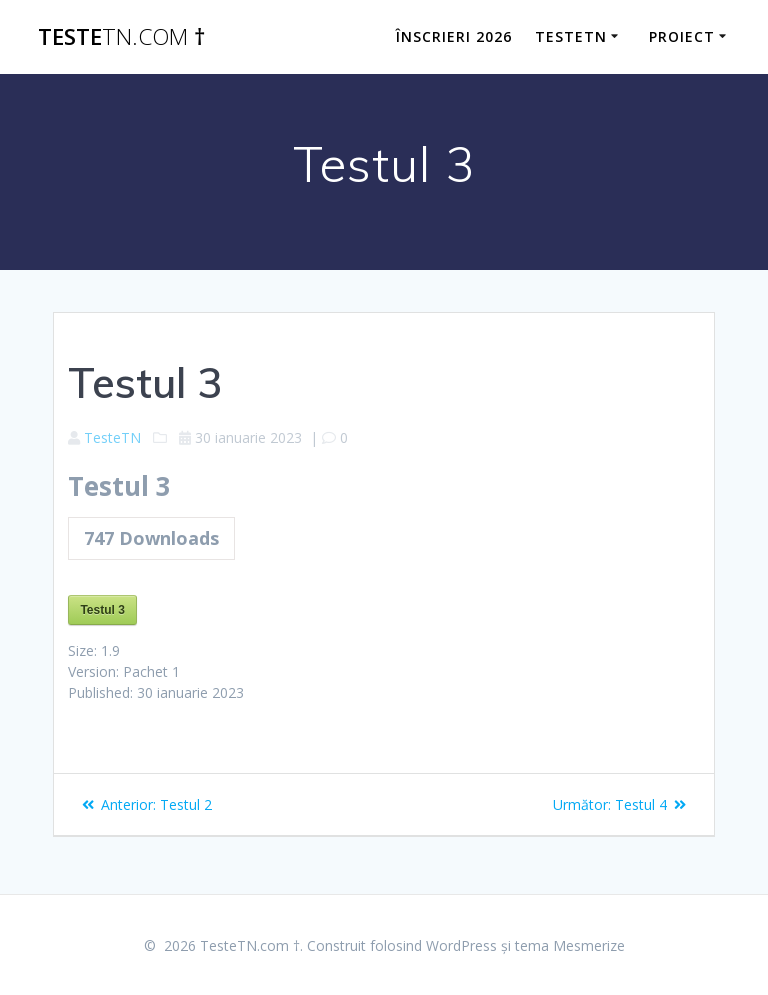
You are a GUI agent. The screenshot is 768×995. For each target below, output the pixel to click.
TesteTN (112, 437)
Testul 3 (102, 610)
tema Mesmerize (570, 945)
